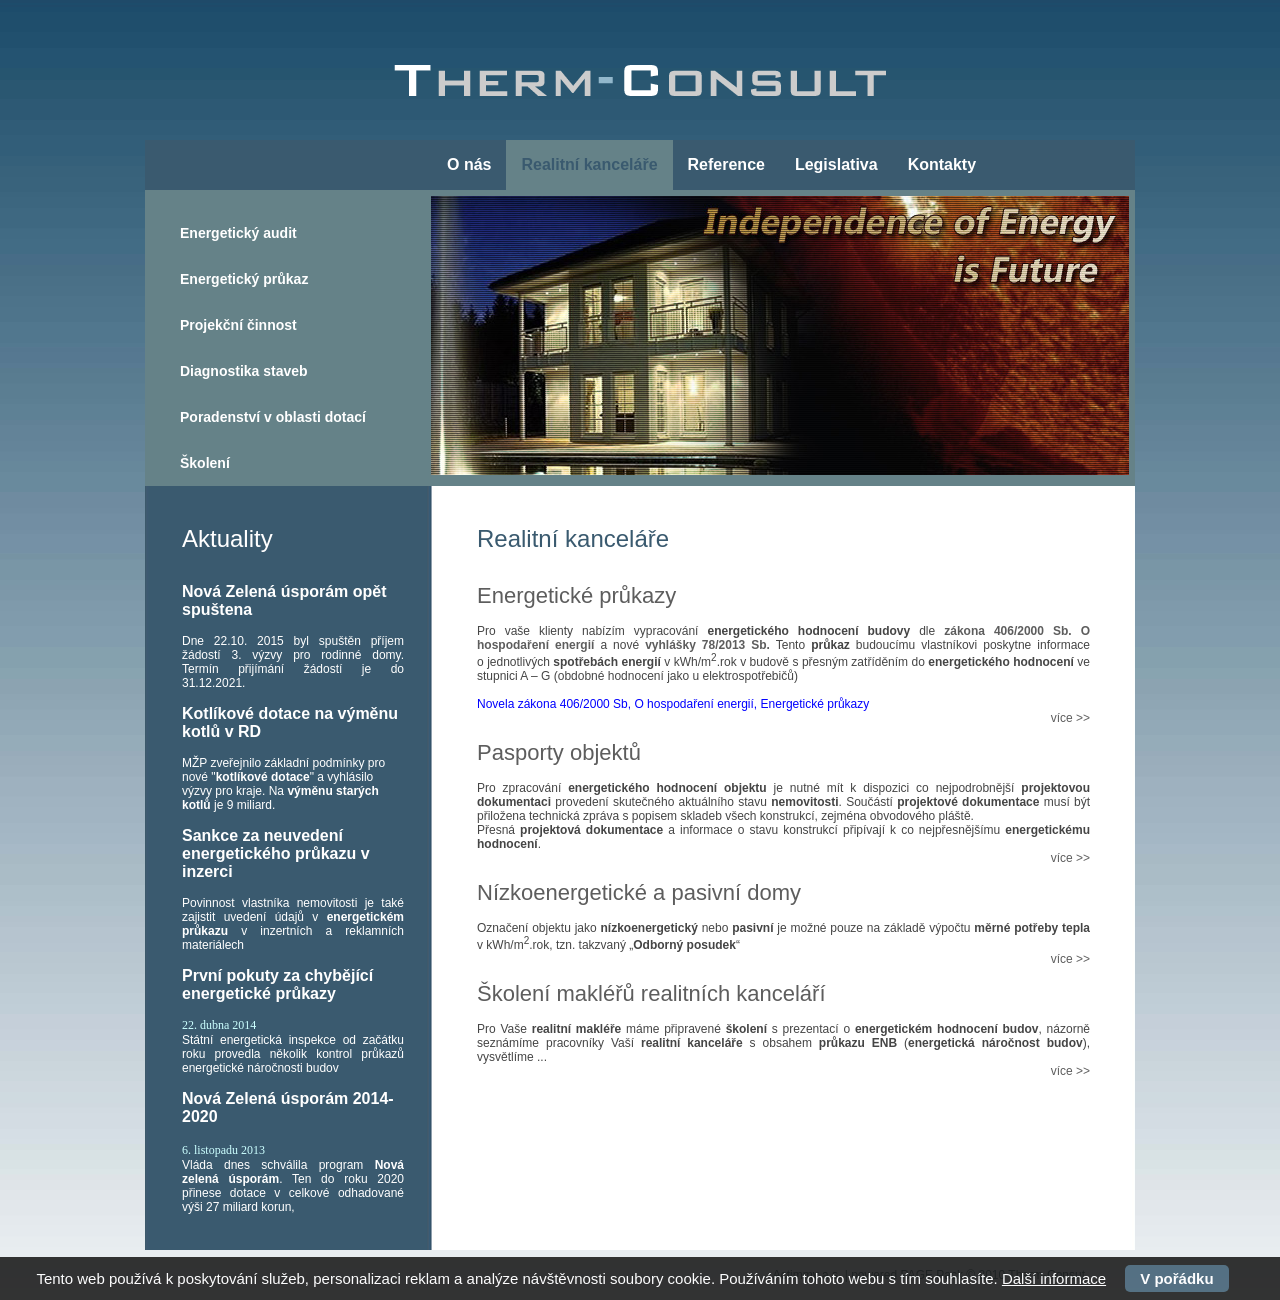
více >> (1070, 718)
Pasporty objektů (559, 752)
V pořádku (1176, 1278)
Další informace (1054, 1278)
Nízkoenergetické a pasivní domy (639, 892)
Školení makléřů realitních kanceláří (651, 993)
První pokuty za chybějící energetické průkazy (277, 984)
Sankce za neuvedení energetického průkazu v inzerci (276, 853)
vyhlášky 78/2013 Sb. (707, 645)
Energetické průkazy (576, 595)
